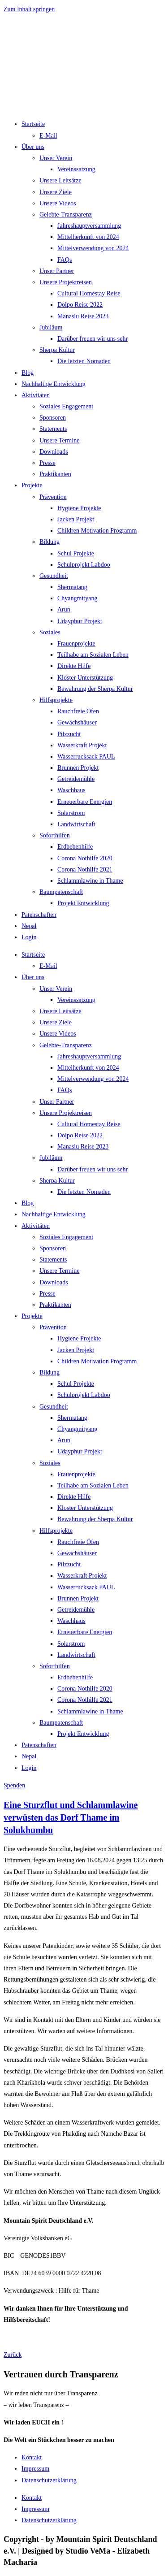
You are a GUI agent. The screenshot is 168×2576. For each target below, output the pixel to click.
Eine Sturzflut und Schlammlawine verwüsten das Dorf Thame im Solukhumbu (71, 1817)
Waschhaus (71, 790)
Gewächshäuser (77, 722)
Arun (63, 609)
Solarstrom (71, 813)
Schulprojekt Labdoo (83, 564)
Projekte (32, 485)
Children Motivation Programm (97, 530)
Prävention (53, 497)
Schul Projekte (75, 553)
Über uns (33, 146)
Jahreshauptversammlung (89, 225)
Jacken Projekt (75, 519)
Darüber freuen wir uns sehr (92, 338)
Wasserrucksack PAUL (86, 756)
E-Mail (48, 135)
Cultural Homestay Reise (89, 293)
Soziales (49, 632)
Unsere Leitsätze (60, 180)
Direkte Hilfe (73, 666)
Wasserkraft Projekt (82, 745)
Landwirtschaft (76, 824)
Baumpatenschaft (61, 892)
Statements (53, 428)
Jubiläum (50, 327)
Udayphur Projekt (79, 621)
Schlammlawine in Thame (90, 880)
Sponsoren (52, 417)
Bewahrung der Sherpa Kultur (95, 688)
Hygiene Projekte (79, 508)
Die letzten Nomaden (84, 361)
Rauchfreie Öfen (78, 711)
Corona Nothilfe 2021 (84, 869)
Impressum (35, 2468)
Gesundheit (53, 575)
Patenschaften (39, 914)
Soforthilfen (54, 835)
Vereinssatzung (76, 169)
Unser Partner (56, 271)
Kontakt (32, 2457)
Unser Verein (55, 158)
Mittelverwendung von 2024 (93, 248)
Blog (28, 372)
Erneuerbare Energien (84, 801)
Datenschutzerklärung (49, 2480)
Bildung (49, 541)
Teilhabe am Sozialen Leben (93, 654)
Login (29, 937)
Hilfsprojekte (56, 700)
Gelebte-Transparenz (65, 214)
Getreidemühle (76, 779)
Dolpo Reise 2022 (80, 304)
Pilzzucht (69, 734)
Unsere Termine (59, 440)
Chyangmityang (77, 598)
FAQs (64, 259)
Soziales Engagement (66, 406)
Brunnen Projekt (78, 767)
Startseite (33, 124)
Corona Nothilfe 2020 (84, 858)
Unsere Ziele (55, 192)
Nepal (29, 926)
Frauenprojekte (76, 643)
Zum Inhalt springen (29, 9)
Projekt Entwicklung (83, 903)
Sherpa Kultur (57, 350)
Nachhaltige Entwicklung (54, 384)
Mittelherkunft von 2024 (88, 237)
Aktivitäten (36, 395)
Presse (47, 463)
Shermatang (72, 587)
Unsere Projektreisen (65, 282)
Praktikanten (55, 474)
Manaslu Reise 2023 (82, 316)
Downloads (53, 451)
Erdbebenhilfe (75, 846)
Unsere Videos (57, 203)
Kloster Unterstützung (85, 677)
